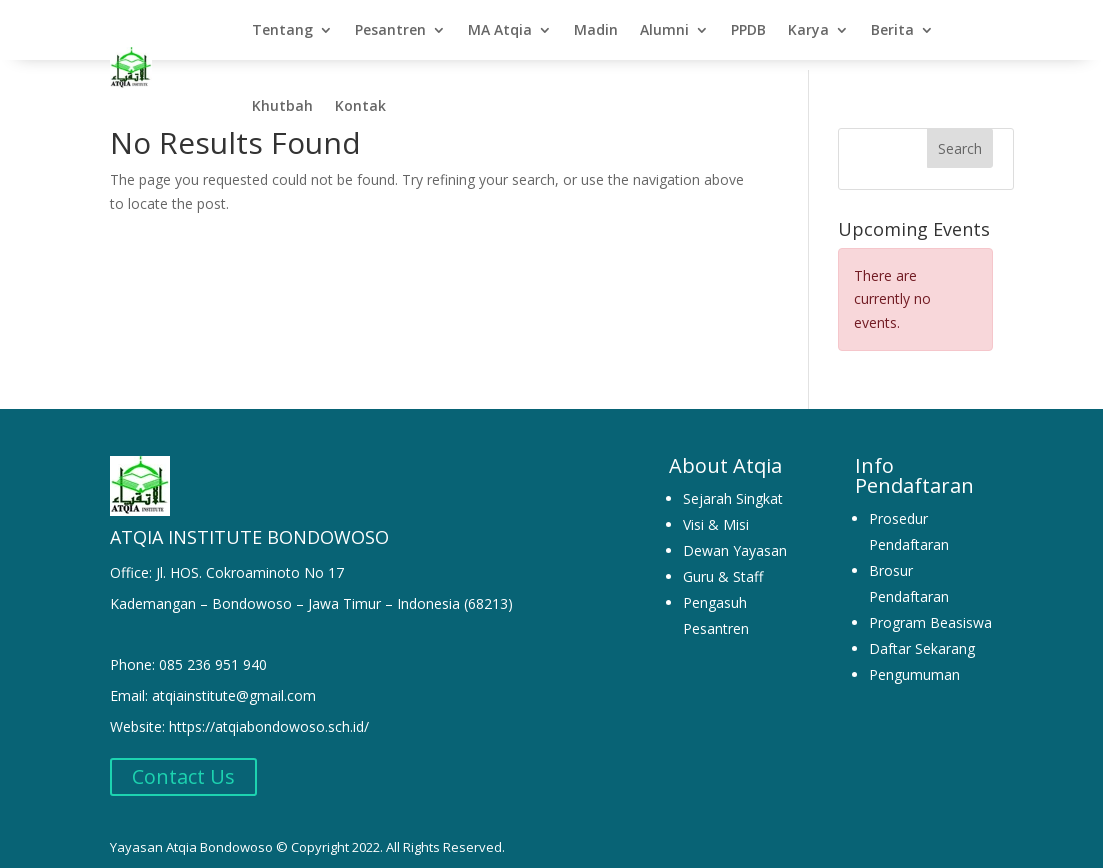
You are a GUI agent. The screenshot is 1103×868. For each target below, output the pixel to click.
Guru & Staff (723, 566)
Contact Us (183, 766)
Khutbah (282, 105)
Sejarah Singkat (733, 488)
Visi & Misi (716, 514)
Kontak (360, 105)
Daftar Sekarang (922, 638)
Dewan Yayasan (735, 540)
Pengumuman (914, 664)
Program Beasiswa (930, 612)
